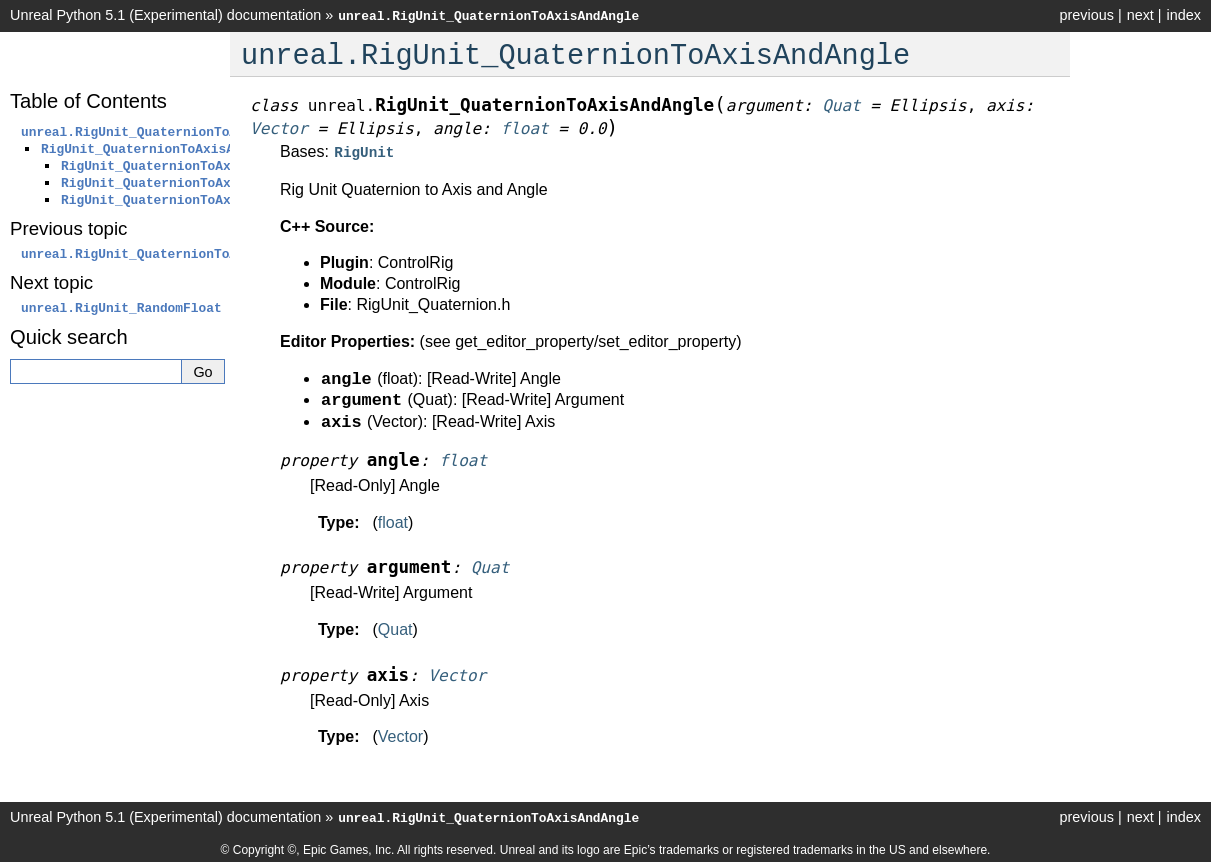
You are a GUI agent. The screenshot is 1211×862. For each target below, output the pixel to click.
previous (1086, 15)
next (1140, 15)
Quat (395, 627)
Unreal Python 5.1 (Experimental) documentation (165, 15)
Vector (400, 734)
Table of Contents (88, 101)
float (393, 520)
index (1184, 15)
